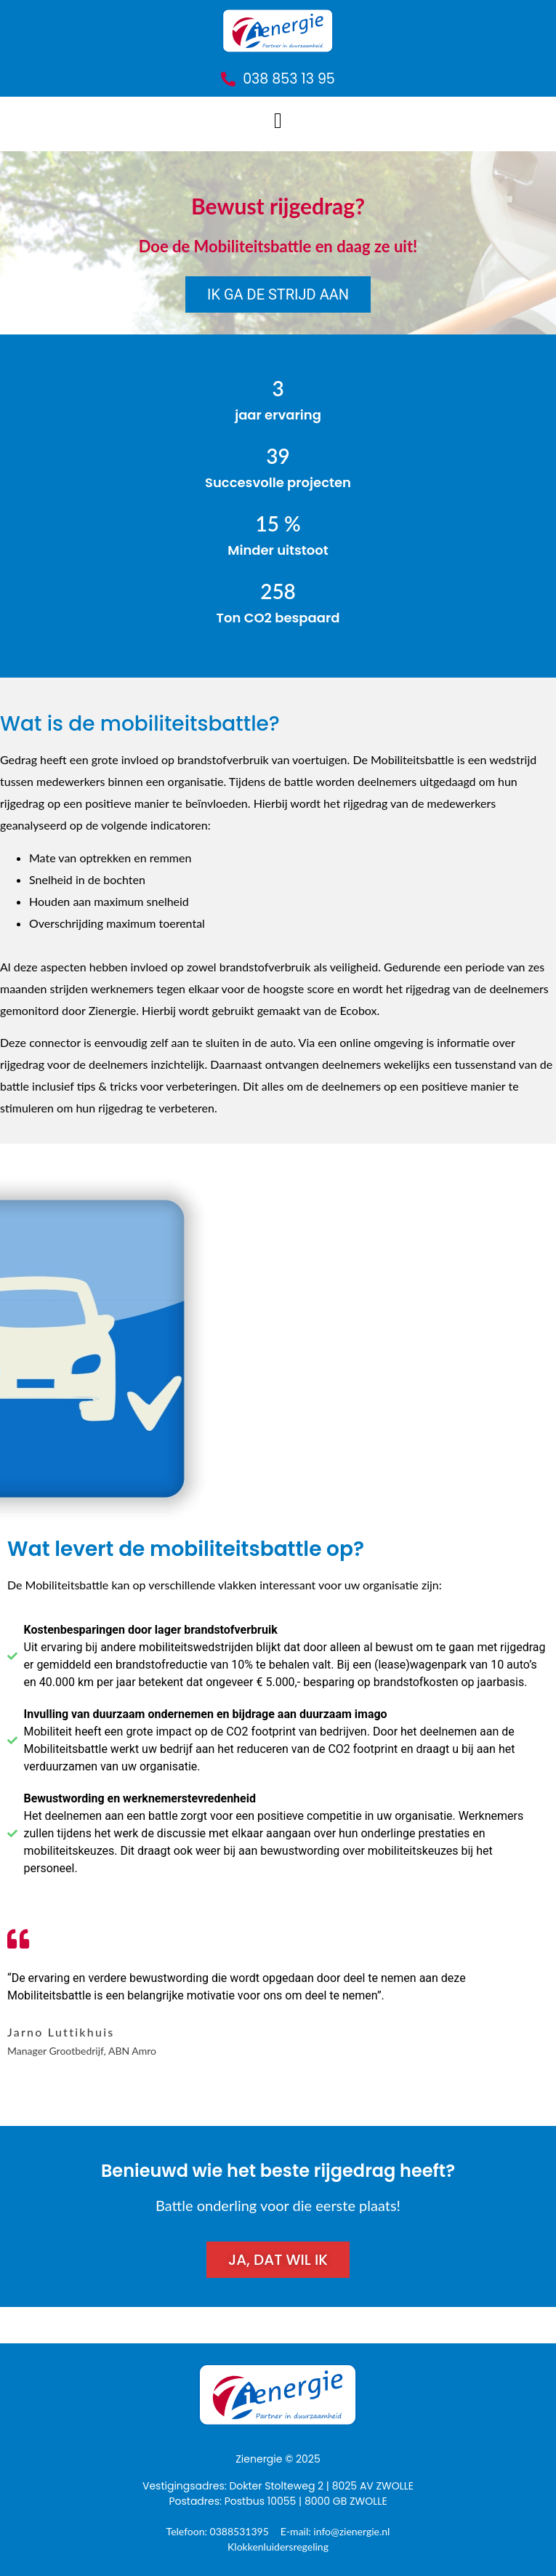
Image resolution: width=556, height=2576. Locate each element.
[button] (278, 120)
